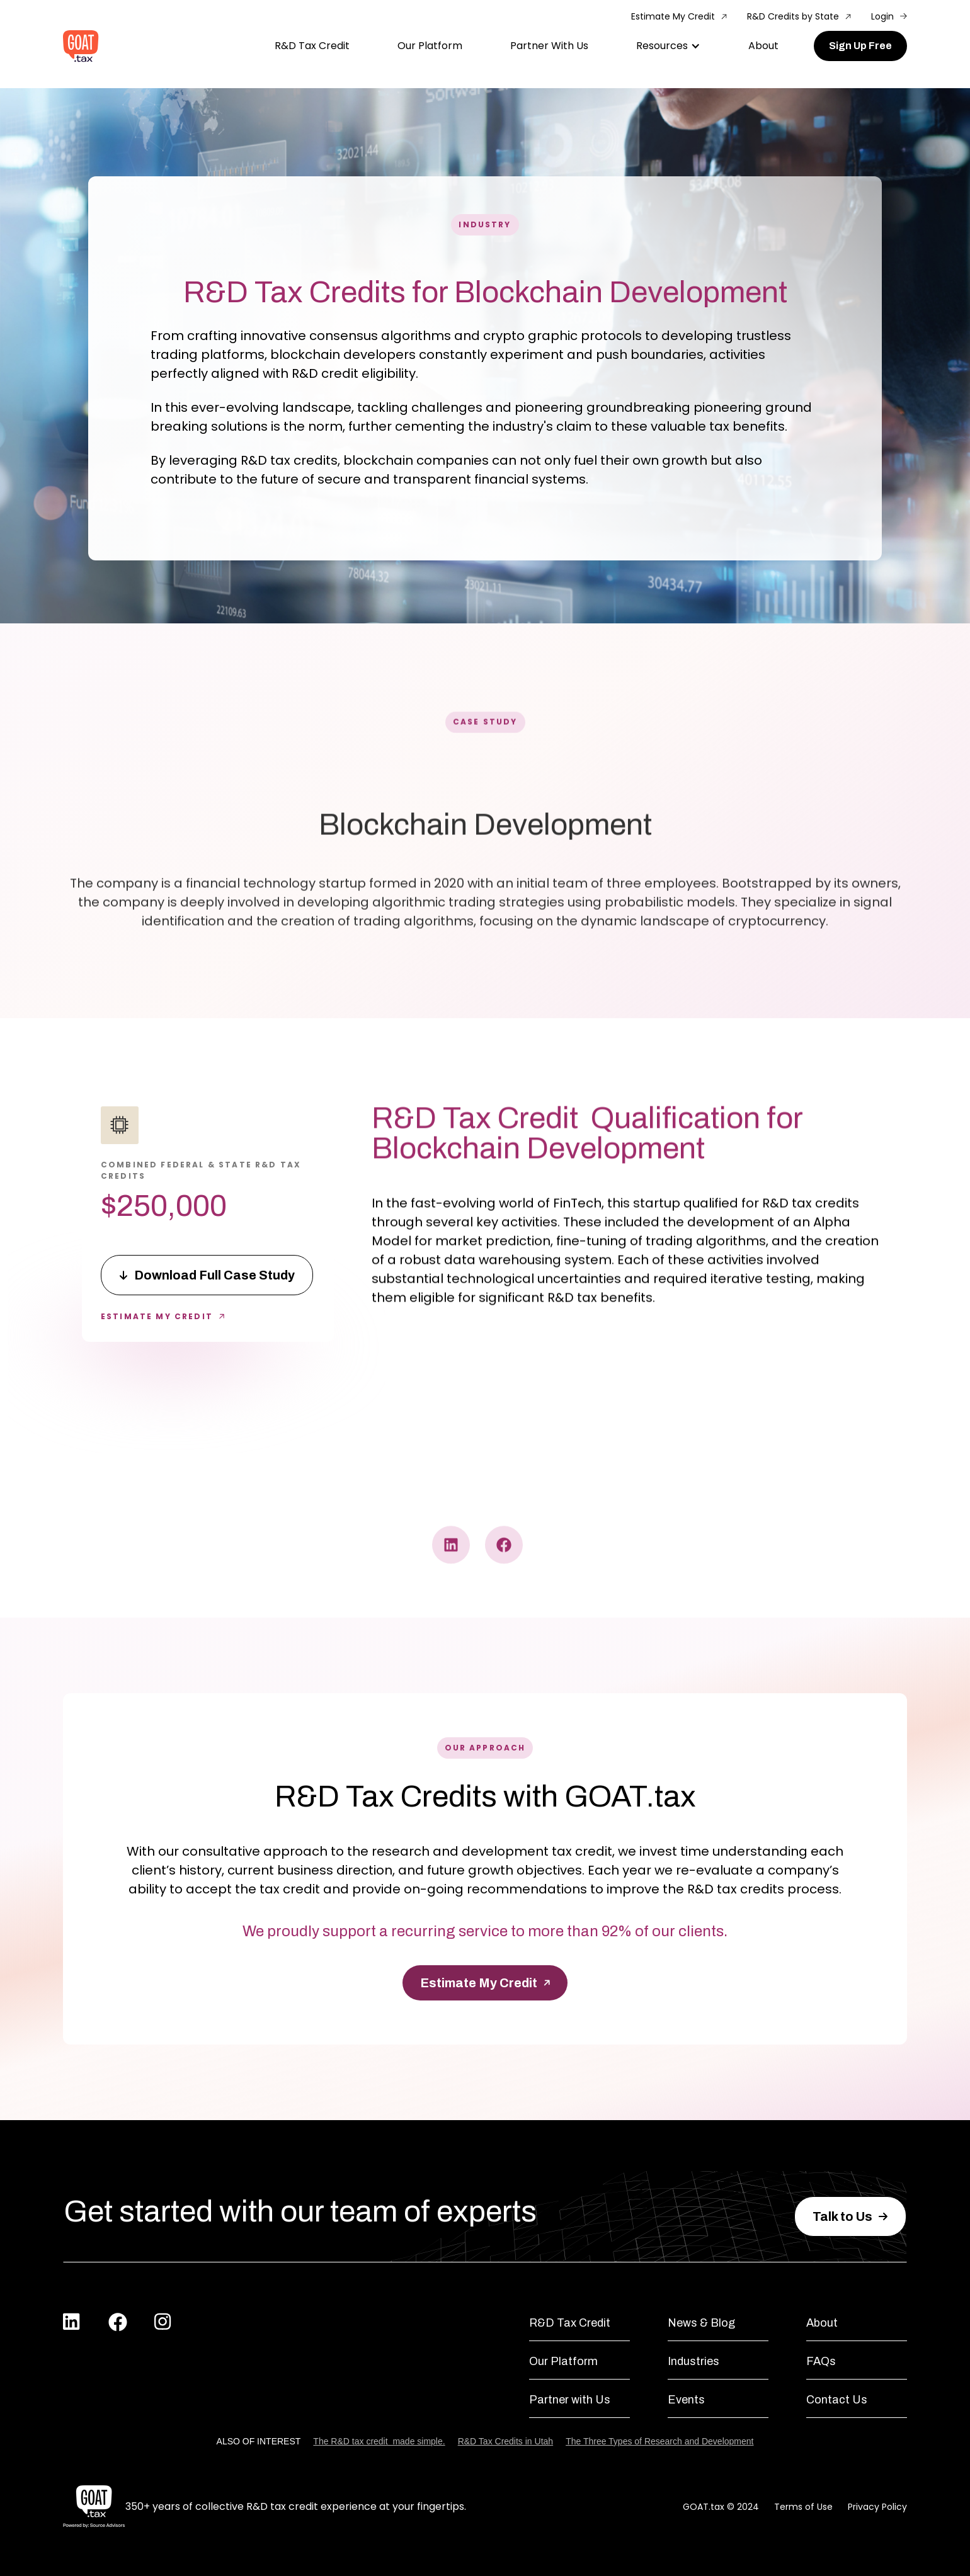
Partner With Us (549, 45)
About (763, 45)
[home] (81, 46)
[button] (668, 46)
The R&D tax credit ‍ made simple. (379, 2441)
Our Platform (429, 45)
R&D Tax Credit (312, 45)
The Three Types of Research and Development (659, 2441)
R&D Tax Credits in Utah (505, 2441)
